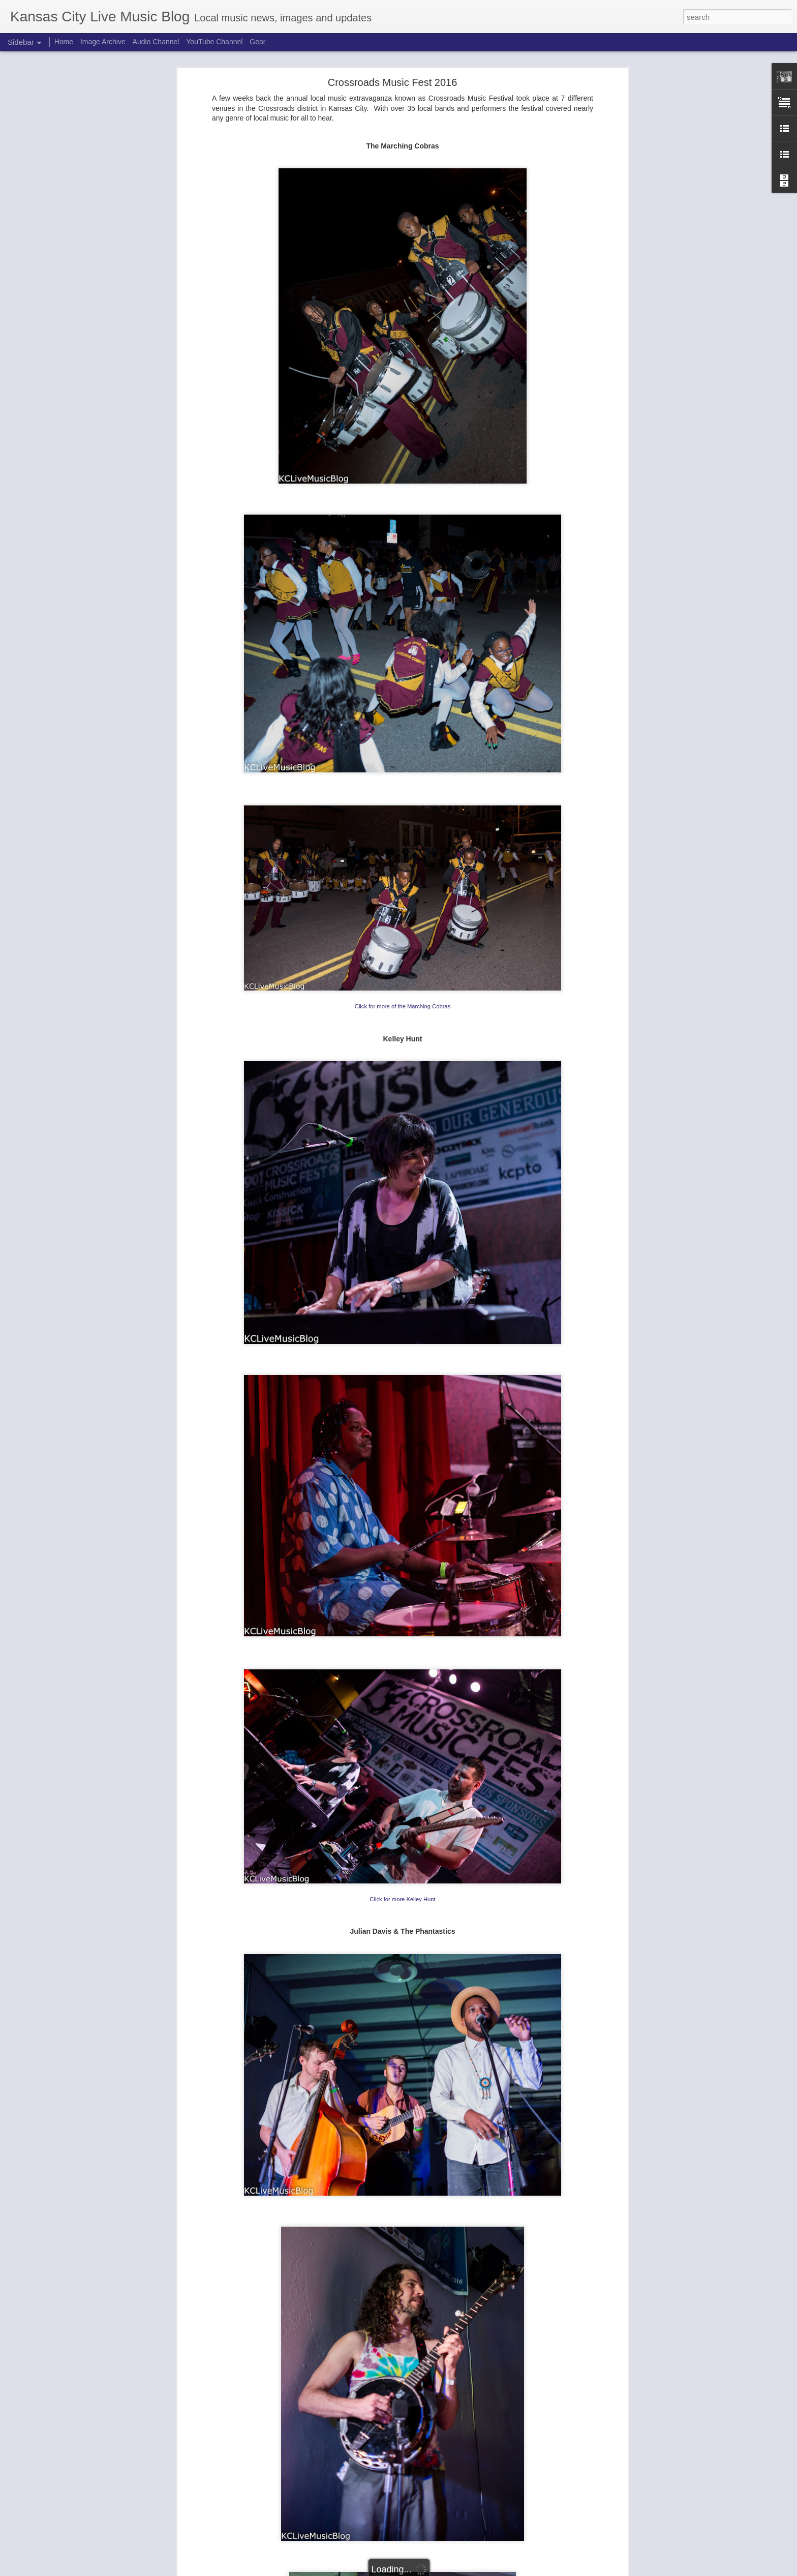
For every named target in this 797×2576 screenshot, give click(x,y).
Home (63, 42)
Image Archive (103, 42)
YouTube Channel (214, 42)
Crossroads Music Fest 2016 (392, 82)
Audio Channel (156, 42)
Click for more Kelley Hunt (402, 1899)
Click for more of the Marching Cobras (402, 1006)
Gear (257, 42)
